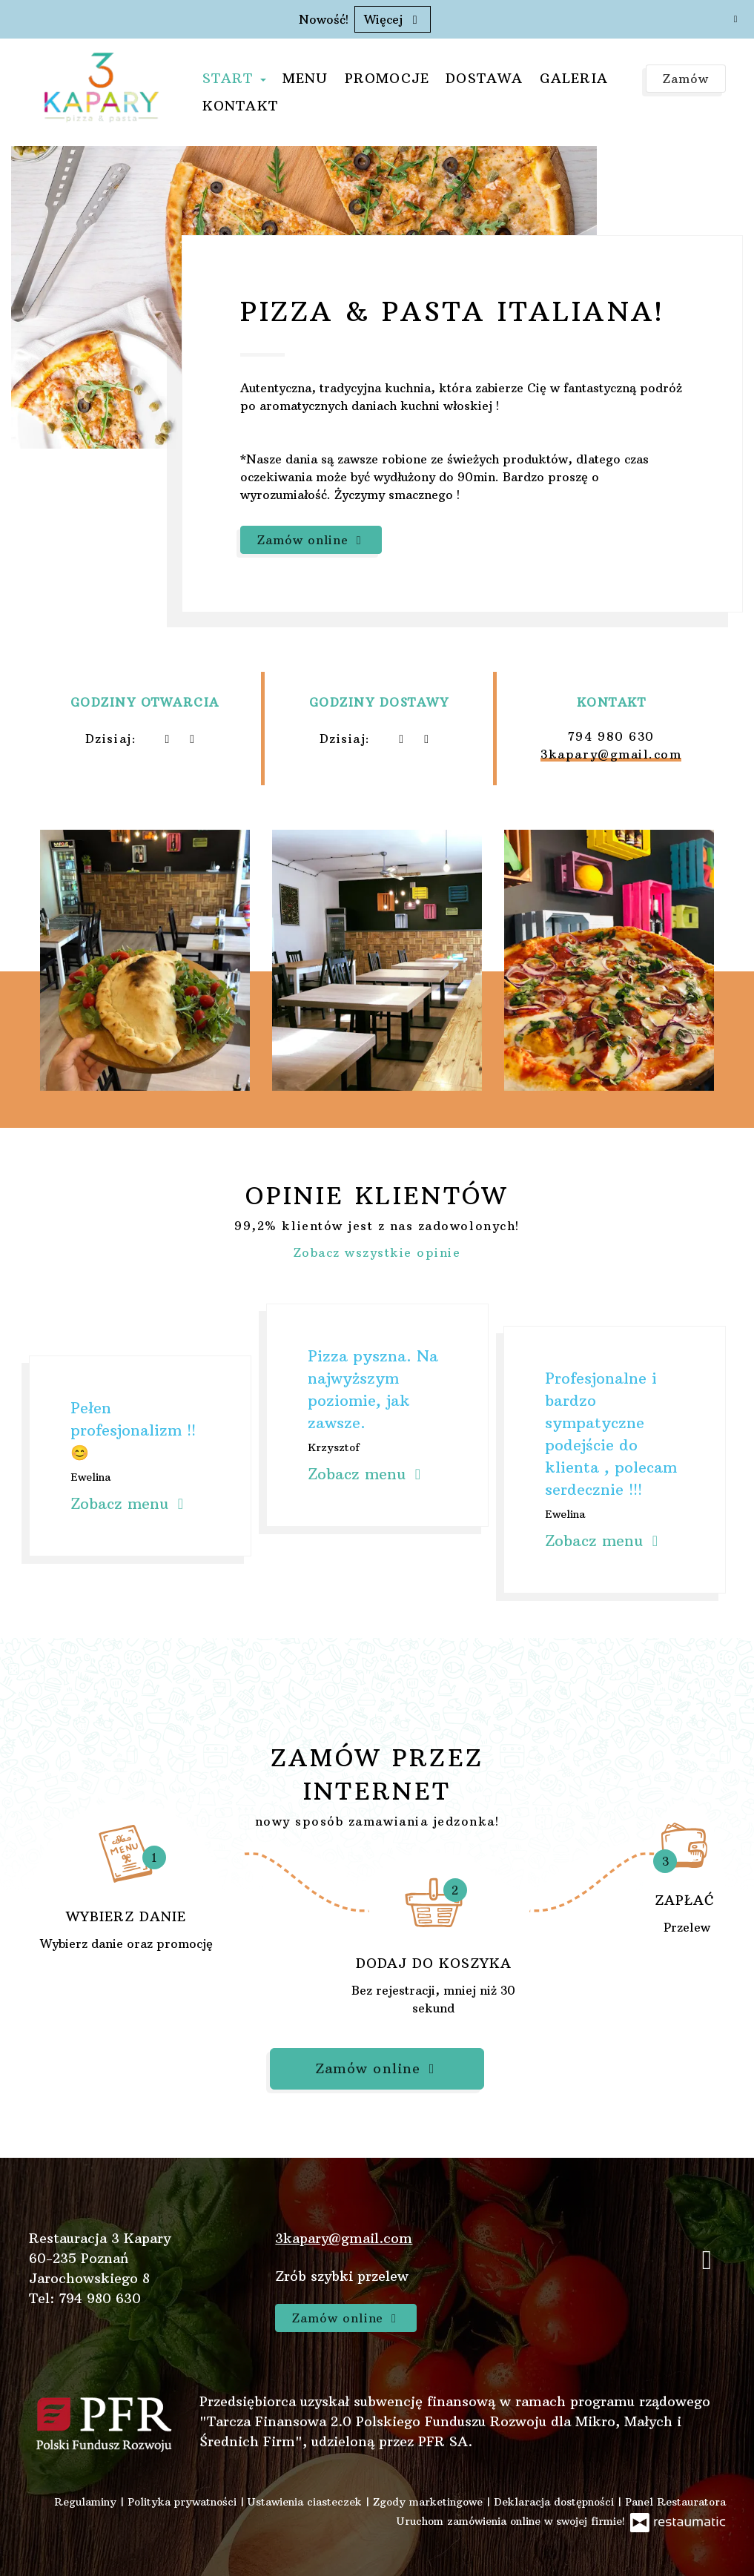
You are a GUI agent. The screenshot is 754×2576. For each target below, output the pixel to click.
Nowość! (323, 19)
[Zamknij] (735, 18)
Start (234, 78)
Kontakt (240, 105)
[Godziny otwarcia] (192, 738)
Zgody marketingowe (429, 2502)
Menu (305, 78)
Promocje (387, 78)
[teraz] (167, 738)
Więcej (392, 19)
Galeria (574, 78)
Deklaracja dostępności (556, 2502)
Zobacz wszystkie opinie (377, 1252)
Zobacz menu (129, 1503)
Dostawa (484, 78)
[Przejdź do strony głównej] (101, 87)
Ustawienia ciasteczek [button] (307, 2502)
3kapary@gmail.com (610, 754)
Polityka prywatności (184, 2502)
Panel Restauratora (675, 2502)
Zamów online (311, 539)
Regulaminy (87, 2502)
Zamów (686, 78)
